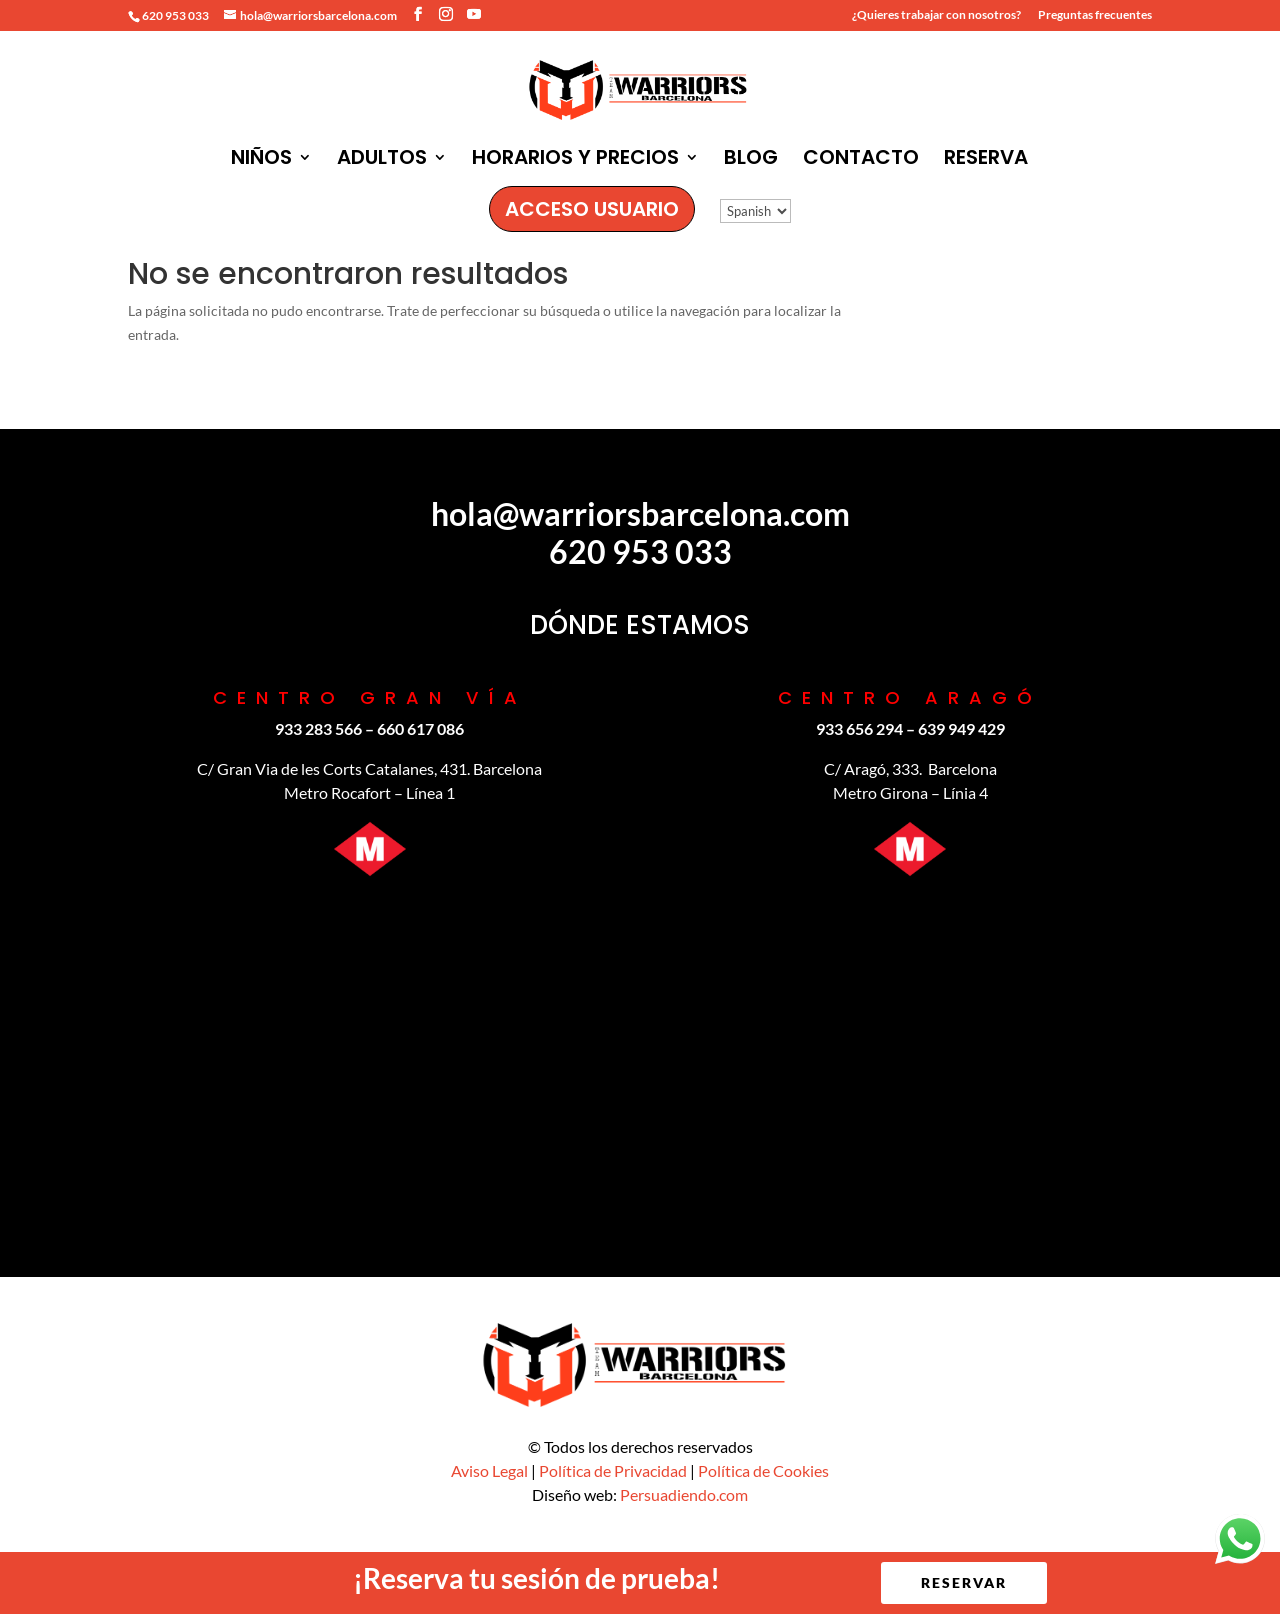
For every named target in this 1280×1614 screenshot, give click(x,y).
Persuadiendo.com (684, 1494)
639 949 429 (961, 728)
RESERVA (986, 160)
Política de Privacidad (613, 1470)
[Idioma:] (755, 211)
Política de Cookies (763, 1470)
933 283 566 (318, 728)
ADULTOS (382, 160)
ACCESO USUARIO (592, 209)
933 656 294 (859, 728)
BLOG (751, 160)
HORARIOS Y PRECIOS (575, 160)
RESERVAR (964, 1582)
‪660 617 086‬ (420, 728)
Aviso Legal (489, 1470)
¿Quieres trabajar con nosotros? (936, 15)
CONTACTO (861, 160)
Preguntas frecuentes (1095, 15)
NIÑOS (261, 160)
